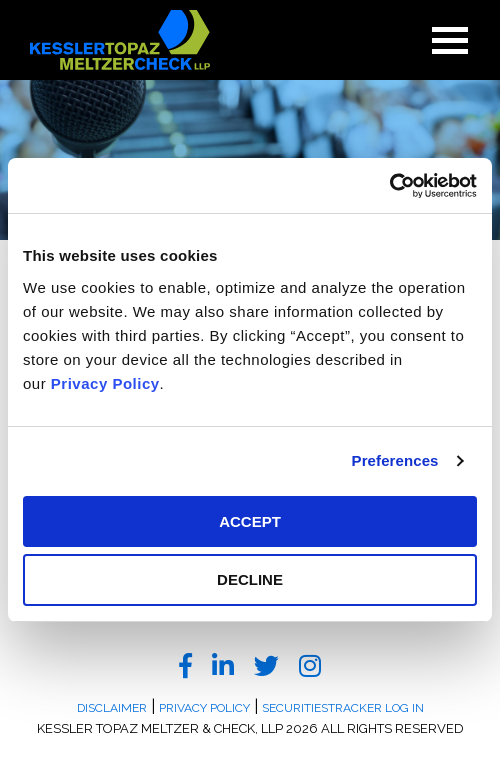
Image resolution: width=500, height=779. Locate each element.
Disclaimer (112, 708)
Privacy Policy (105, 383)
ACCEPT (250, 521)
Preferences (395, 460)
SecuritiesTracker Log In (343, 708)
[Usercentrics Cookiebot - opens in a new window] (389, 186)
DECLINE (250, 579)
